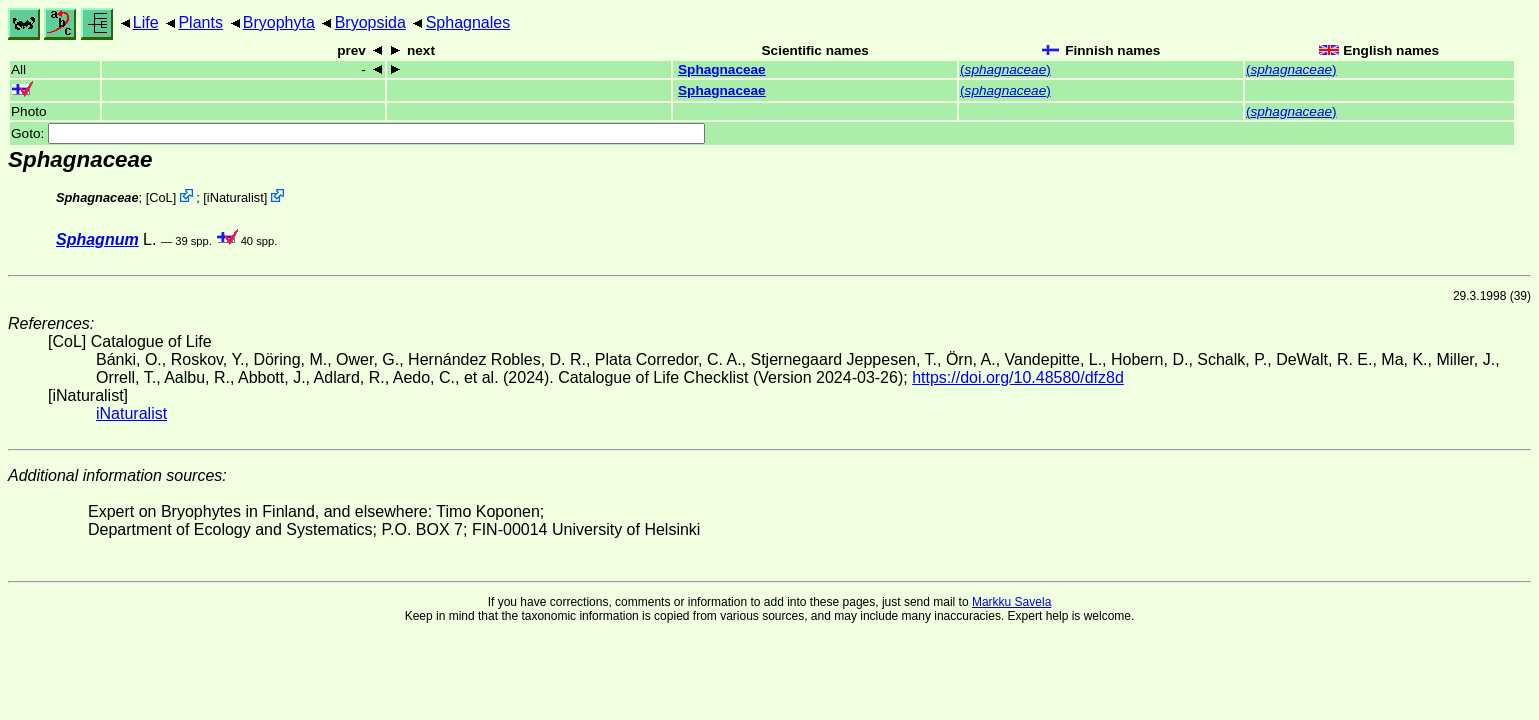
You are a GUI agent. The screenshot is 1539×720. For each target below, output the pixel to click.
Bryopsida (370, 22)
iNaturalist (235, 197)
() (1005, 69)
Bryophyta (279, 22)
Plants (200, 22)
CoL (160, 197)
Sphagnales (468, 22)
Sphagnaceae (722, 69)
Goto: (358, 133)
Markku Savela (1011, 602)
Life (146, 22)
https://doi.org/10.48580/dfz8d (1018, 377)
